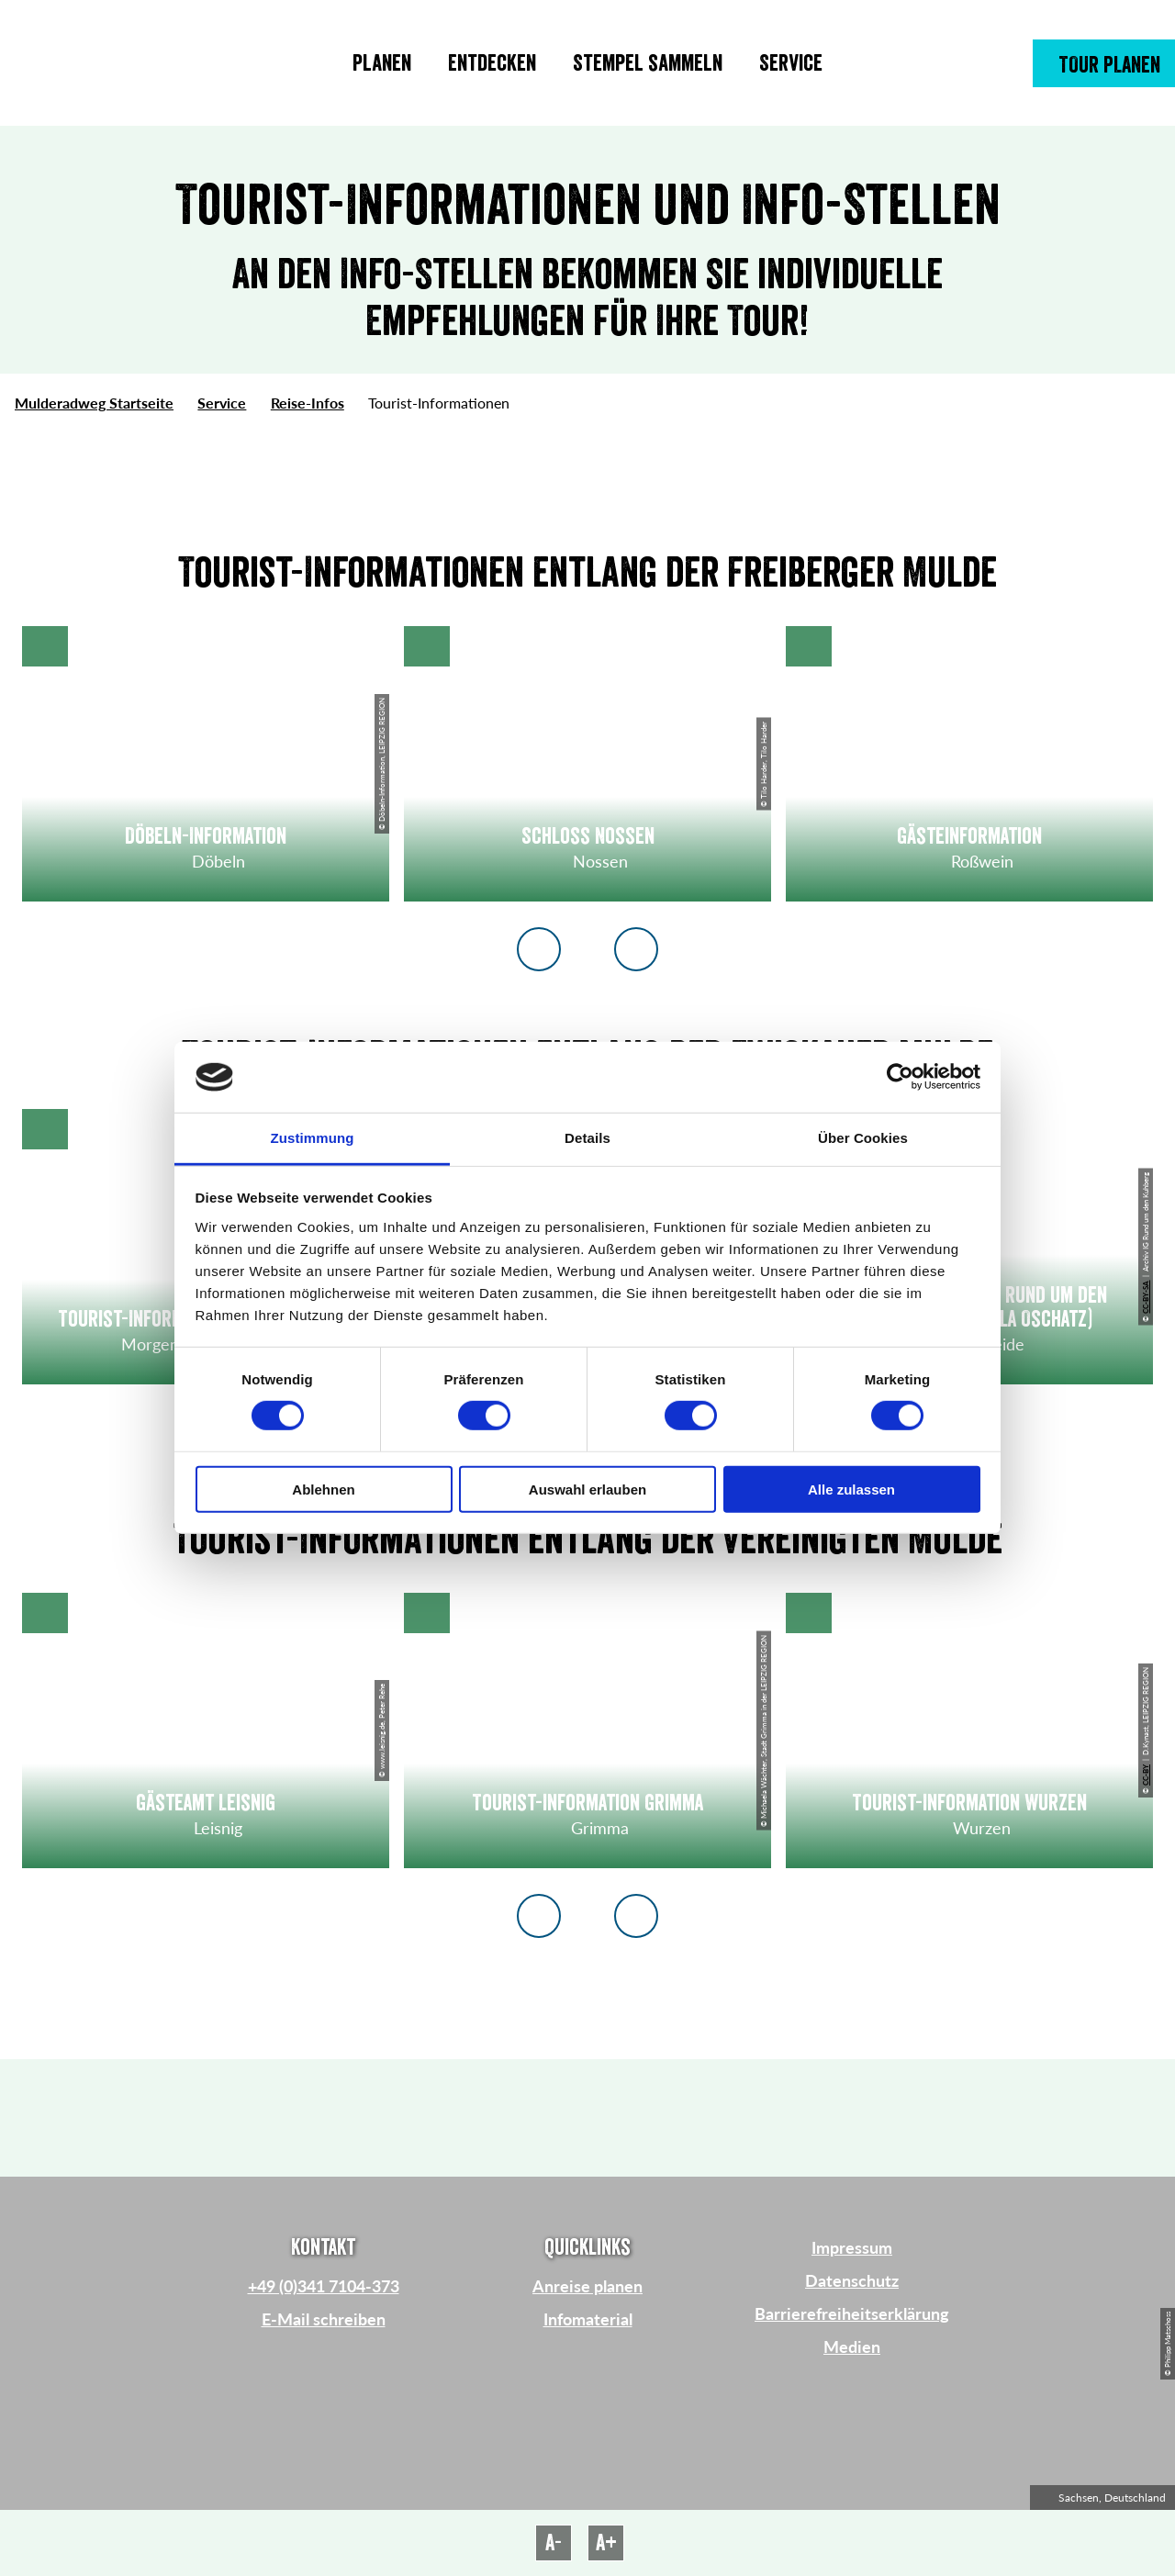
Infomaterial (587, 2319)
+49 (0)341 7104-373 (323, 2286)
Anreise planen (587, 2286)
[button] (1104, 63)
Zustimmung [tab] (312, 1138)
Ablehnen (323, 1488)
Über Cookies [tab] (863, 1138)
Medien (851, 2346)
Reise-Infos (307, 402)
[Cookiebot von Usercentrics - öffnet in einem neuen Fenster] (900, 1077)
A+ (606, 2543)
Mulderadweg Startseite (94, 402)
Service (221, 402)
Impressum (851, 2247)
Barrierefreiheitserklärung (852, 2313)
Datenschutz (852, 2280)
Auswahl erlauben (587, 1488)
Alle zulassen (851, 1488)
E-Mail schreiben (324, 2319)
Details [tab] (587, 1138)
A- (553, 2543)
